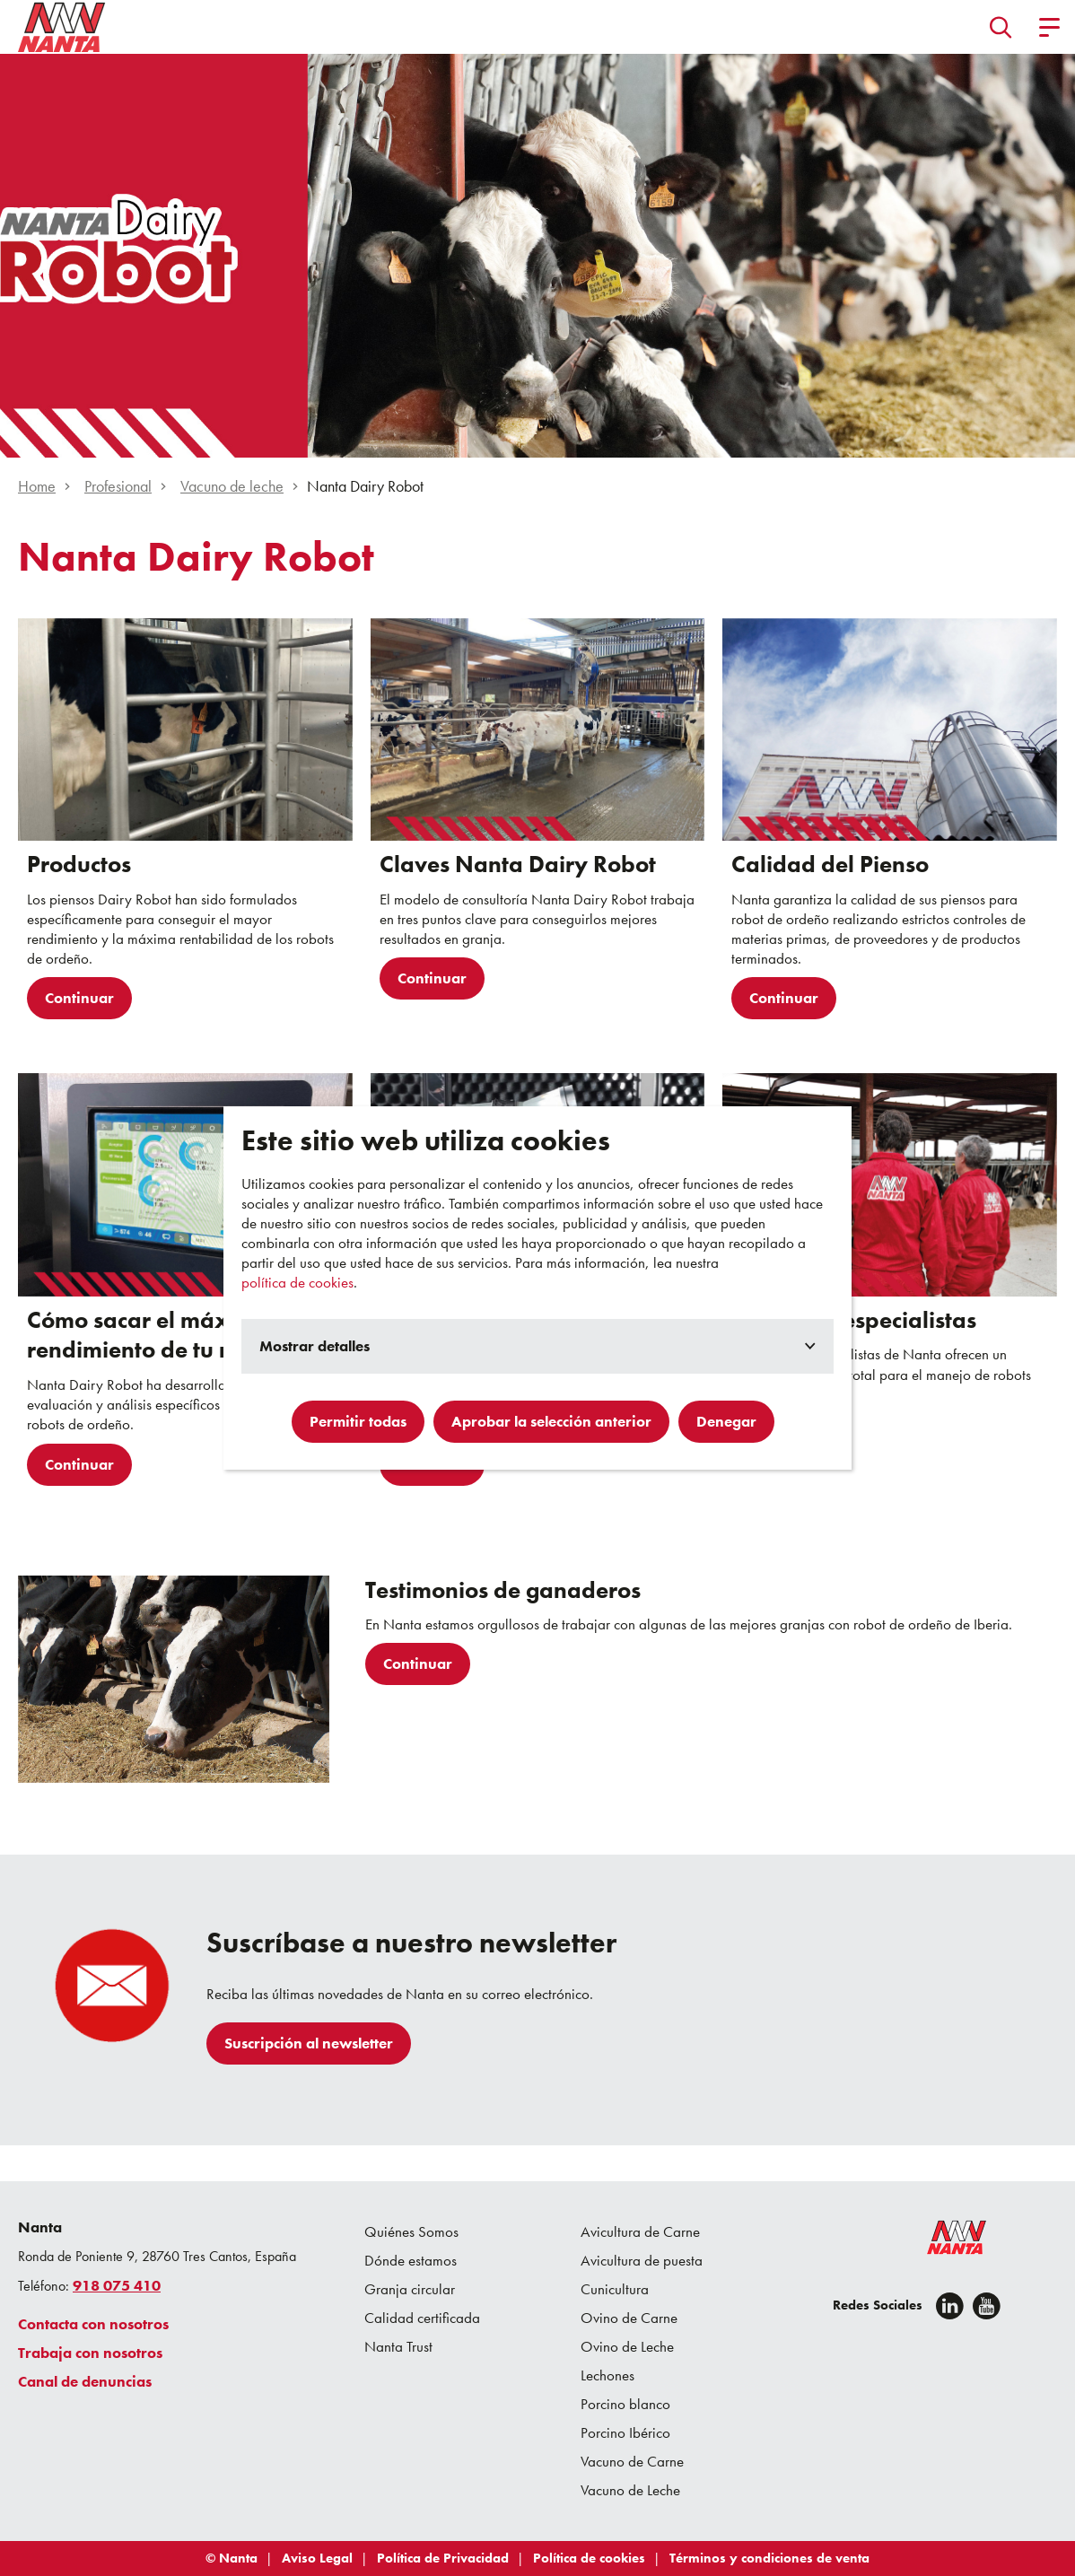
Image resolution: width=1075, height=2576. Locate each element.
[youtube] (987, 2305)
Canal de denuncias (85, 2381)
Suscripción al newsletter (308, 2043)
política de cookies (297, 1282)
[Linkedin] (950, 2305)
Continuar (79, 998)
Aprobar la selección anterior (551, 1421)
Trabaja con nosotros (90, 2352)
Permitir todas (358, 1421)
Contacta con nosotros (93, 2324)
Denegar (726, 1421)
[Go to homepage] (62, 27)
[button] (1001, 27)
